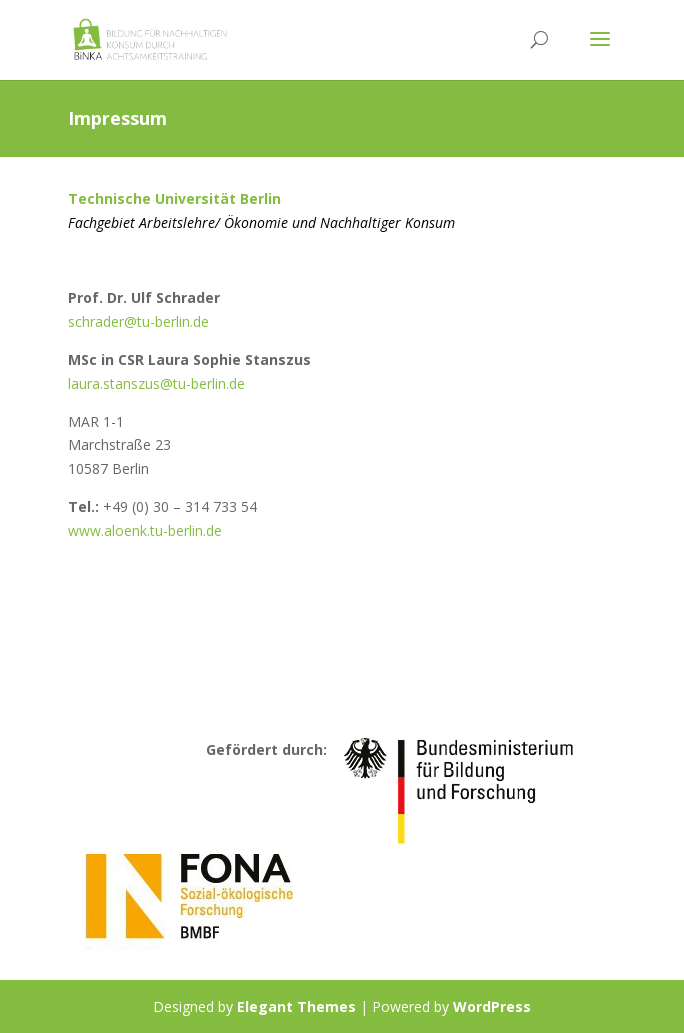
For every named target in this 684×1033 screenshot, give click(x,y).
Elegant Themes (296, 1006)
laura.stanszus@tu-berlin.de (156, 383)
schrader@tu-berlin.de (138, 321)
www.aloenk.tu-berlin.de (145, 530)
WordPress (492, 1006)
